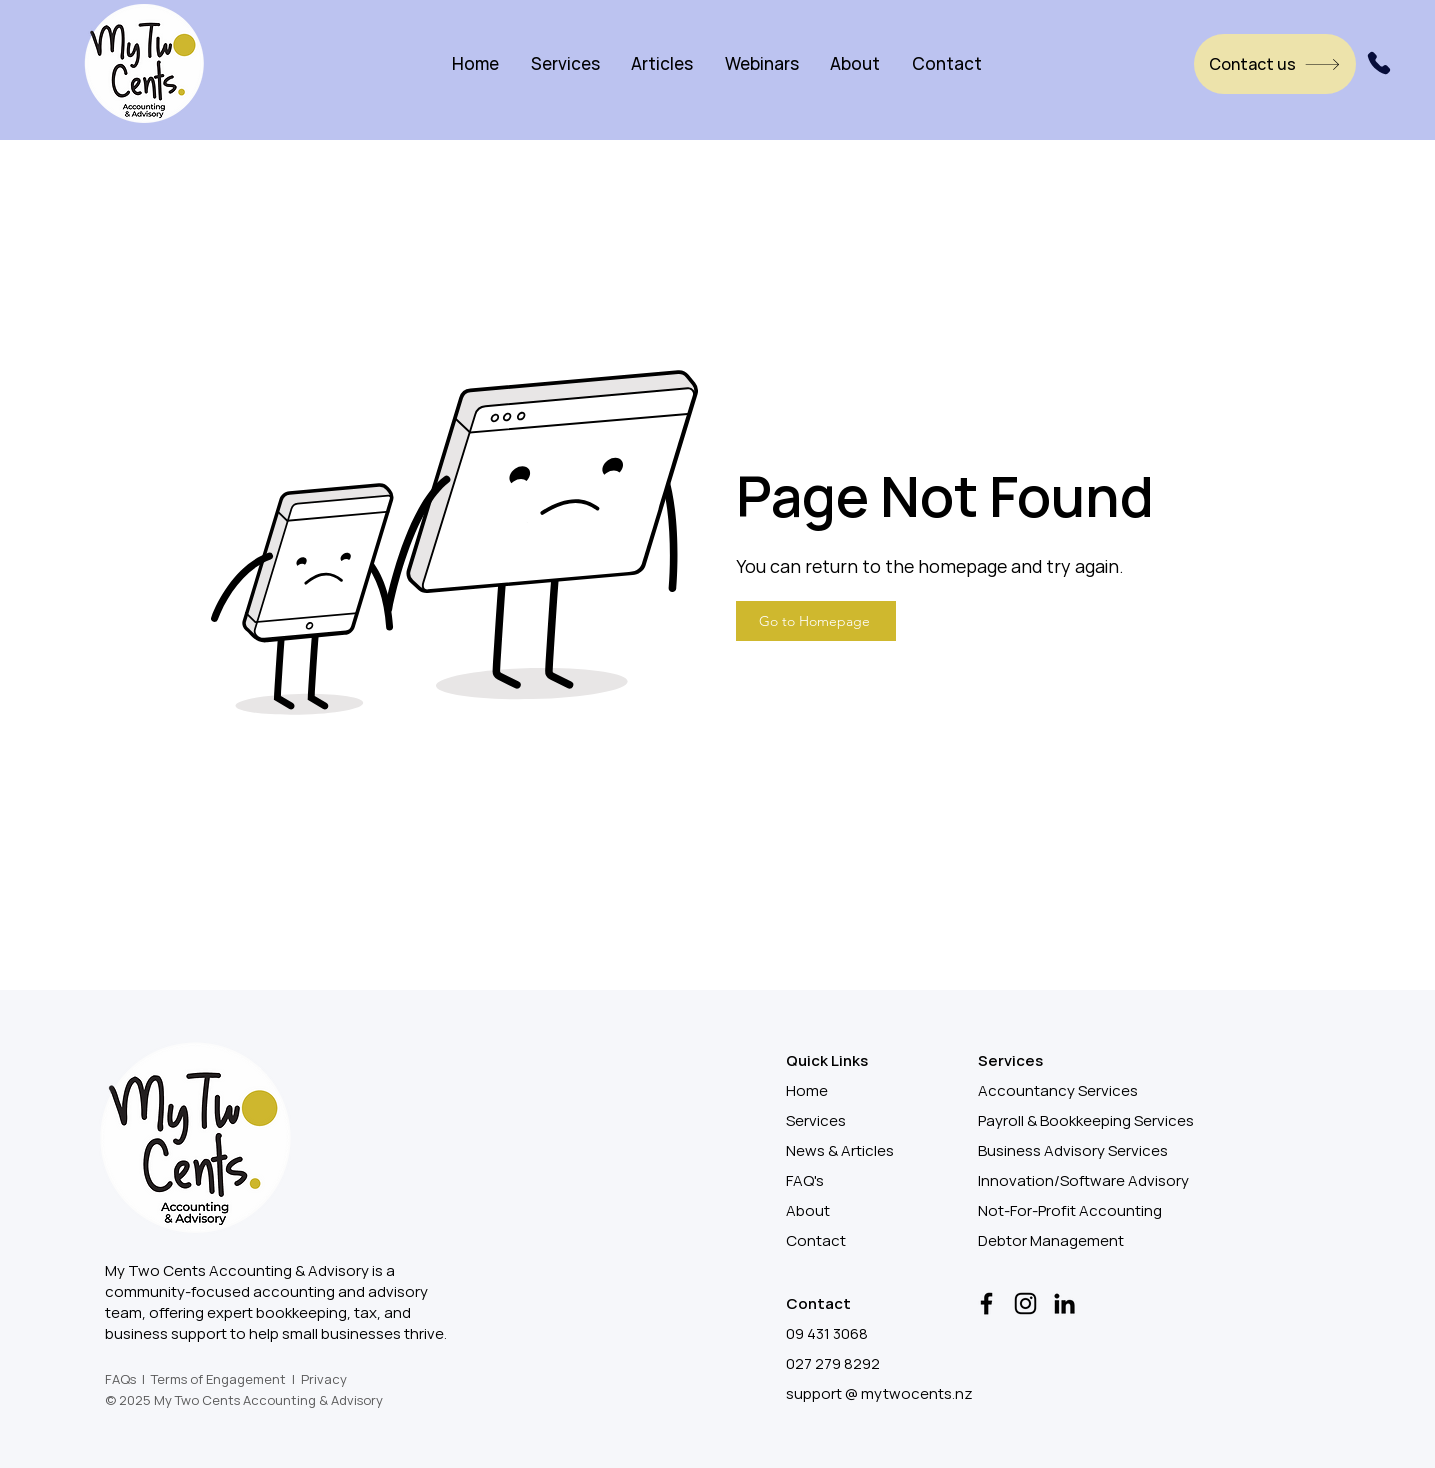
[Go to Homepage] (816, 621)
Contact (816, 1240)
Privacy (324, 1379)
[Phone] (1379, 63)
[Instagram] (1025, 1303)
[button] (565, 63)
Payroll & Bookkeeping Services (1086, 1120)
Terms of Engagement (218, 1379)
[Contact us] (1275, 64)
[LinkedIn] (1064, 1303)
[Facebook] (986, 1303)
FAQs (120, 1379)
